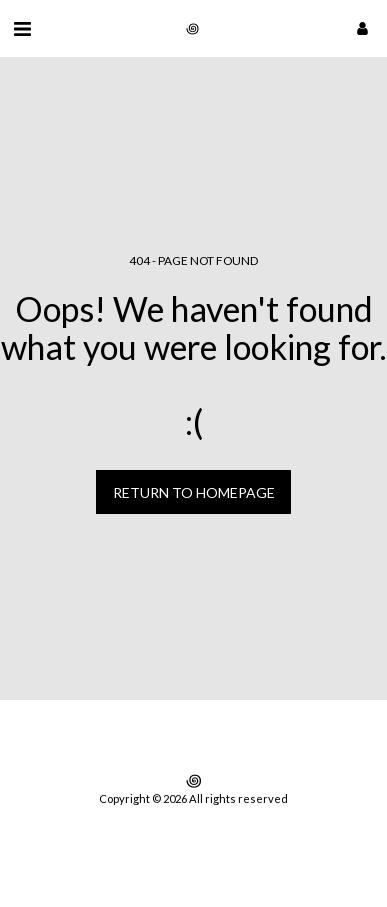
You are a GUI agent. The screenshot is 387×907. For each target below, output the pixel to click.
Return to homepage (194, 492)
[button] (22, 28)
